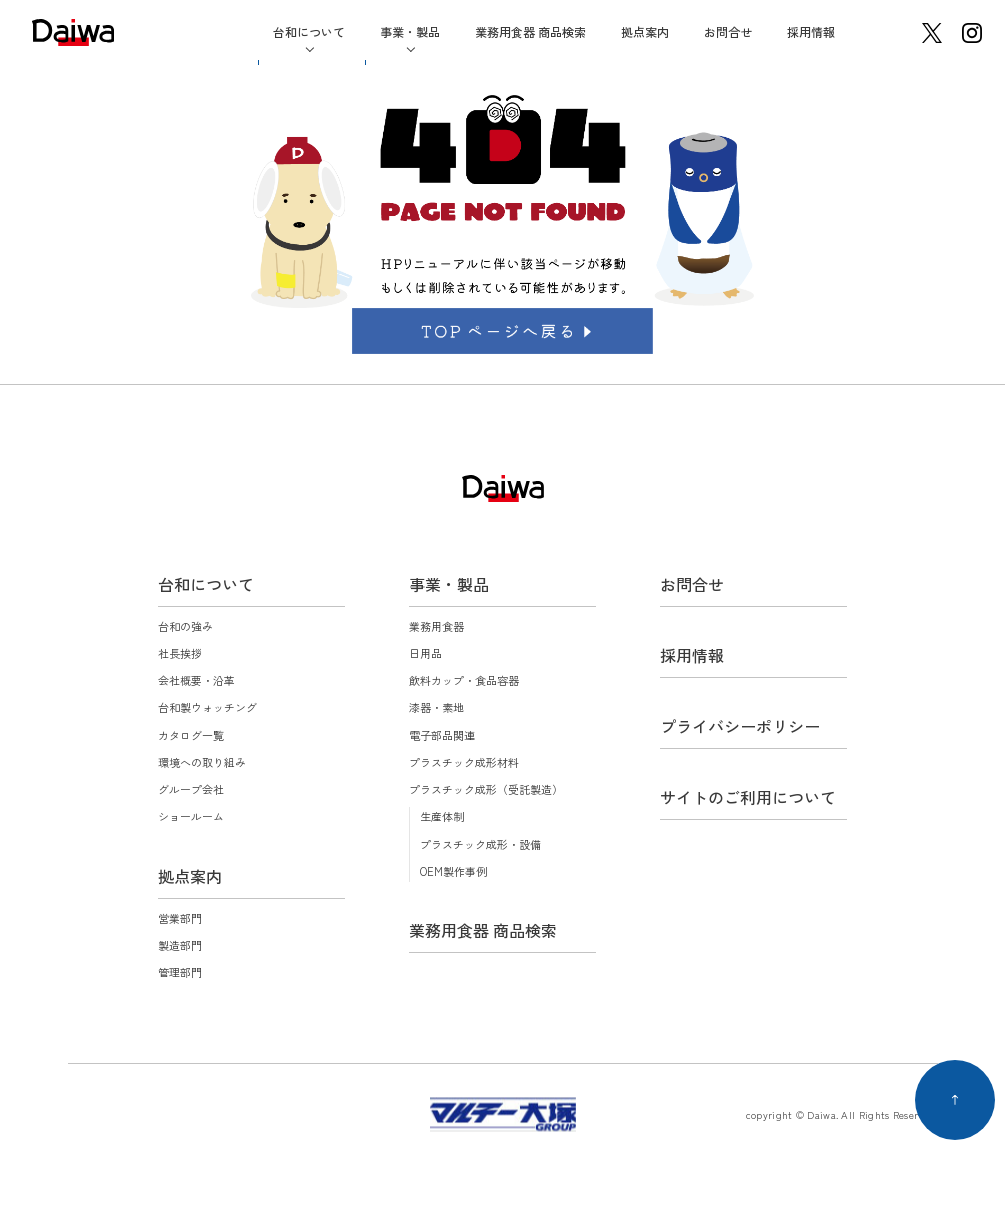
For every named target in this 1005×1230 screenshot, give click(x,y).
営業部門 (180, 918)
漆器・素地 (436, 707)
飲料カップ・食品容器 (464, 680)
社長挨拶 (180, 653)
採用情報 (811, 31)
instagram (972, 33)
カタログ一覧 (191, 735)
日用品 (425, 653)
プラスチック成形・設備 (480, 844)
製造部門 (180, 945)
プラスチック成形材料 (464, 762)
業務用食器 (436, 626)
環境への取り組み (202, 762)
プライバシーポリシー (740, 726)
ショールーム (191, 816)
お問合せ (728, 31)
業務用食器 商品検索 (530, 31)
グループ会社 (191, 789)
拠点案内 (645, 31)
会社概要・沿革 (196, 680)
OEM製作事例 (453, 871)
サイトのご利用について (748, 797)
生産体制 (442, 816)
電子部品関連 (442, 735)
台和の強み (185, 626)
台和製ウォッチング (207, 707)
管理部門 (180, 972)
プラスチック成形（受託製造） (486, 789)
